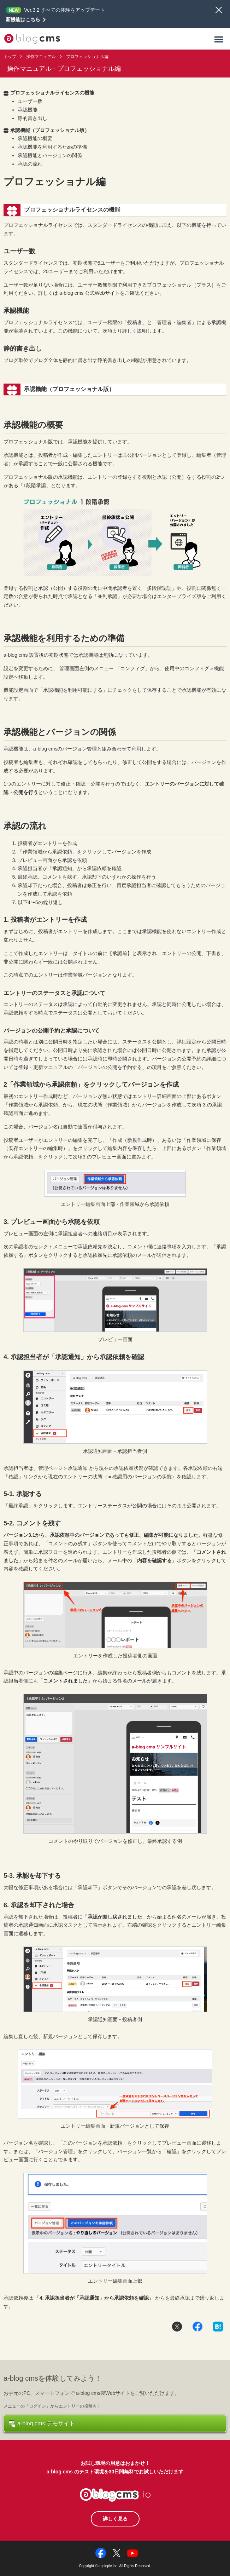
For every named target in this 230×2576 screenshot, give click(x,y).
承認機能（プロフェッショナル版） (46, 130)
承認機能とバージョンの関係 (50, 155)
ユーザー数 (30, 101)
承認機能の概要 (35, 138)
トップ (10, 56)
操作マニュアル (41, 56)
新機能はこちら (23, 19)
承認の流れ (30, 164)
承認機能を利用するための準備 (52, 147)
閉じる (218, 10)
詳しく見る (115, 2519)
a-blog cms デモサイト (42, 2423)
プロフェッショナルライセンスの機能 (49, 93)
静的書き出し (32, 118)
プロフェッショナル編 (87, 56)
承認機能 (27, 110)
